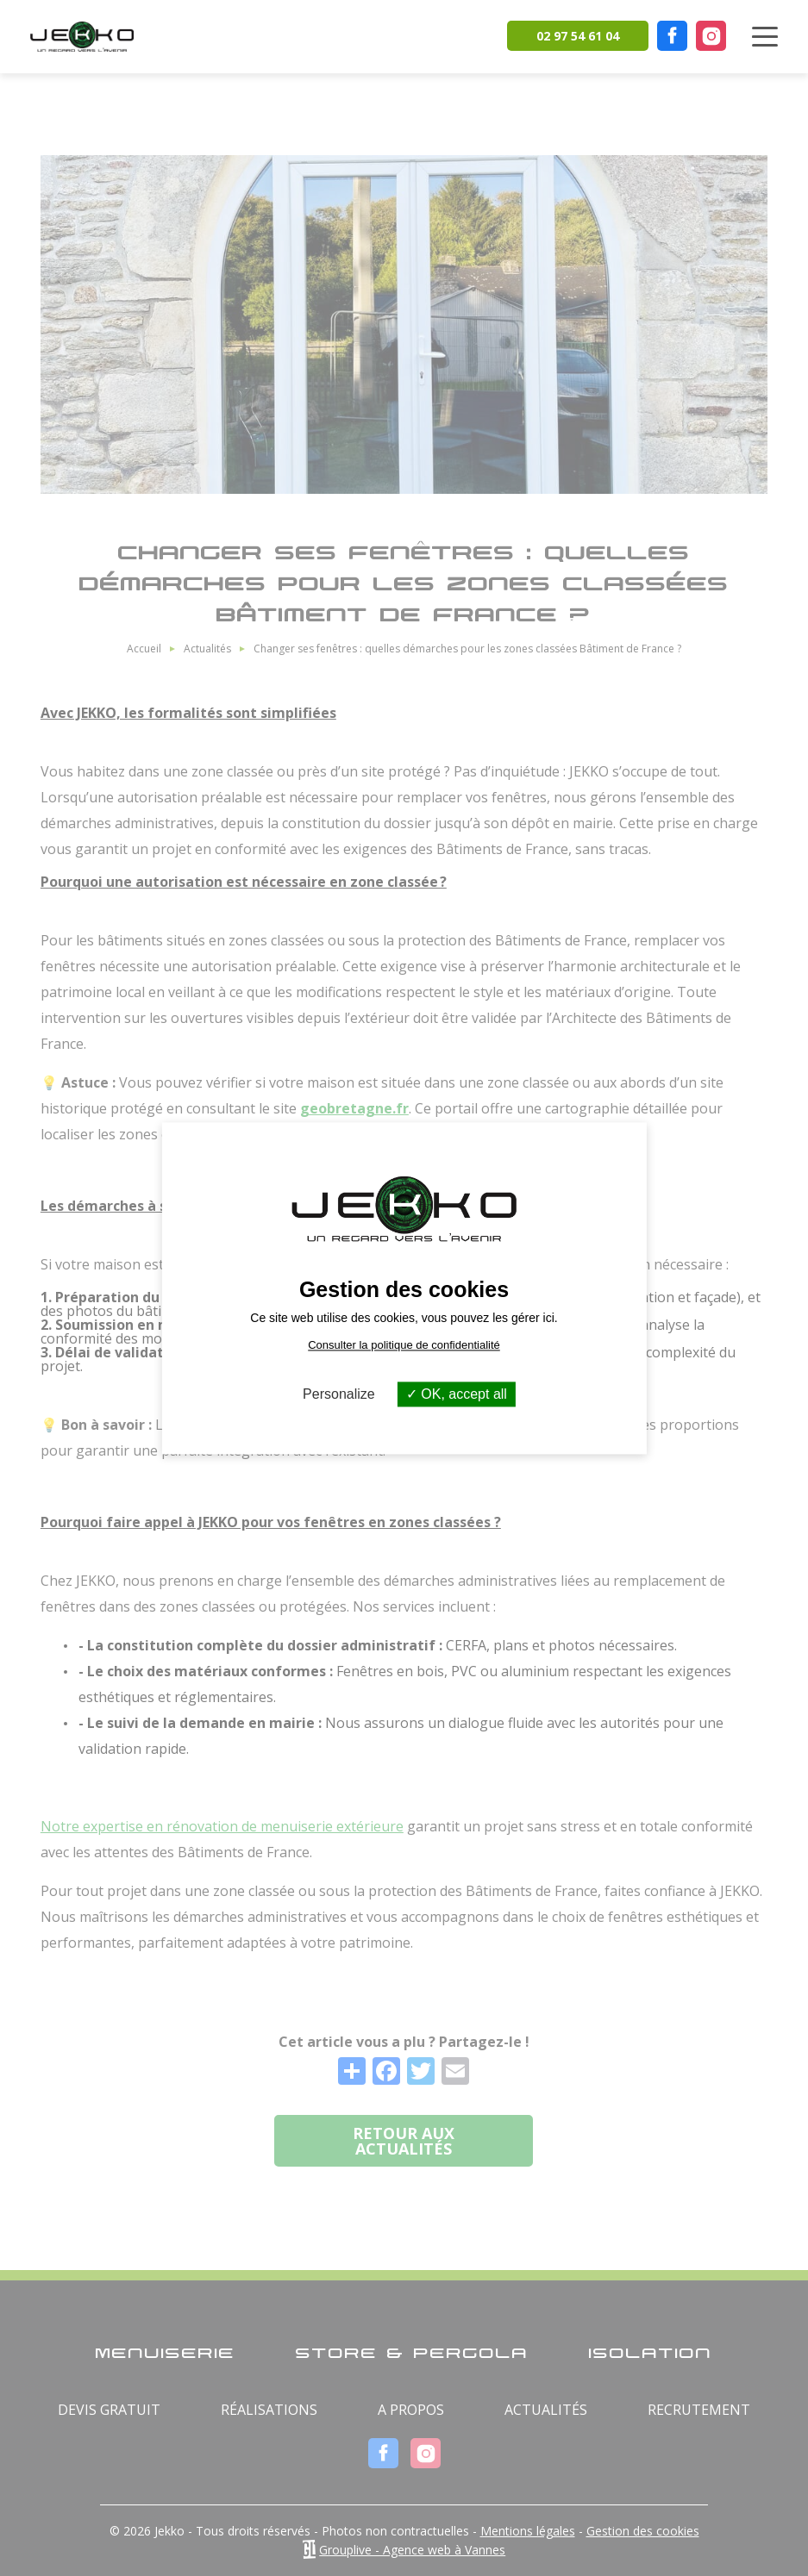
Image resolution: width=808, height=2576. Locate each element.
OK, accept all (456, 1394)
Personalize (339, 1394)
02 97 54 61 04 (577, 36)
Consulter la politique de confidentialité (404, 1344)
